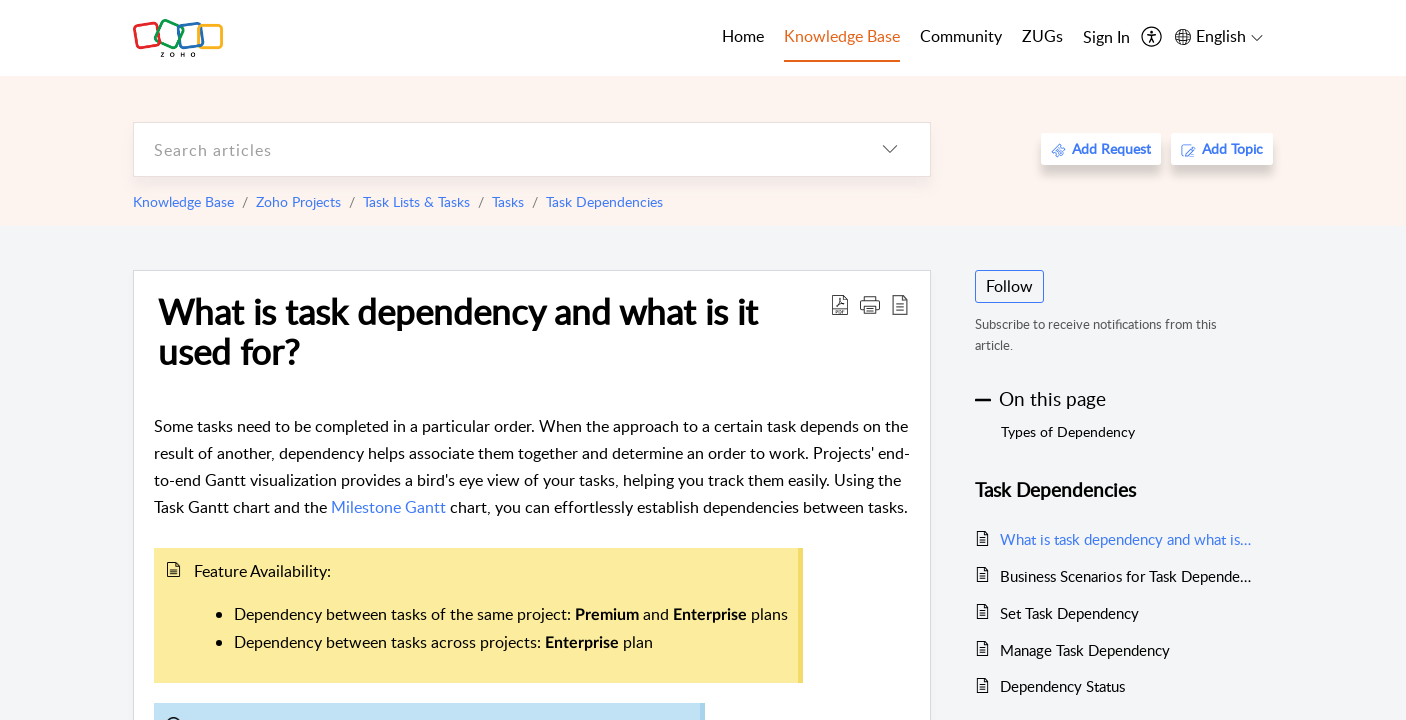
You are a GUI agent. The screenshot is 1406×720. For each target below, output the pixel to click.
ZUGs (1042, 36)
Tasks (508, 201)
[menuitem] (1106, 38)
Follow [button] (1009, 286)
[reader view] (900, 304)
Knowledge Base (183, 201)
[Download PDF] (840, 304)
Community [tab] (961, 36)
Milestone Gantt (390, 507)
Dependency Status (1062, 686)
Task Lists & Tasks (416, 201)
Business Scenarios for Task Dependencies (1126, 576)
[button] (870, 304)
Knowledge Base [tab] (842, 36)
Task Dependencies (604, 201)
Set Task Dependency (1069, 613)
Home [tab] (743, 36)
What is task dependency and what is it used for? (458, 331)
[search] (492, 149)
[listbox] (890, 149)
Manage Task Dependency (1085, 650)
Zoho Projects (298, 201)
